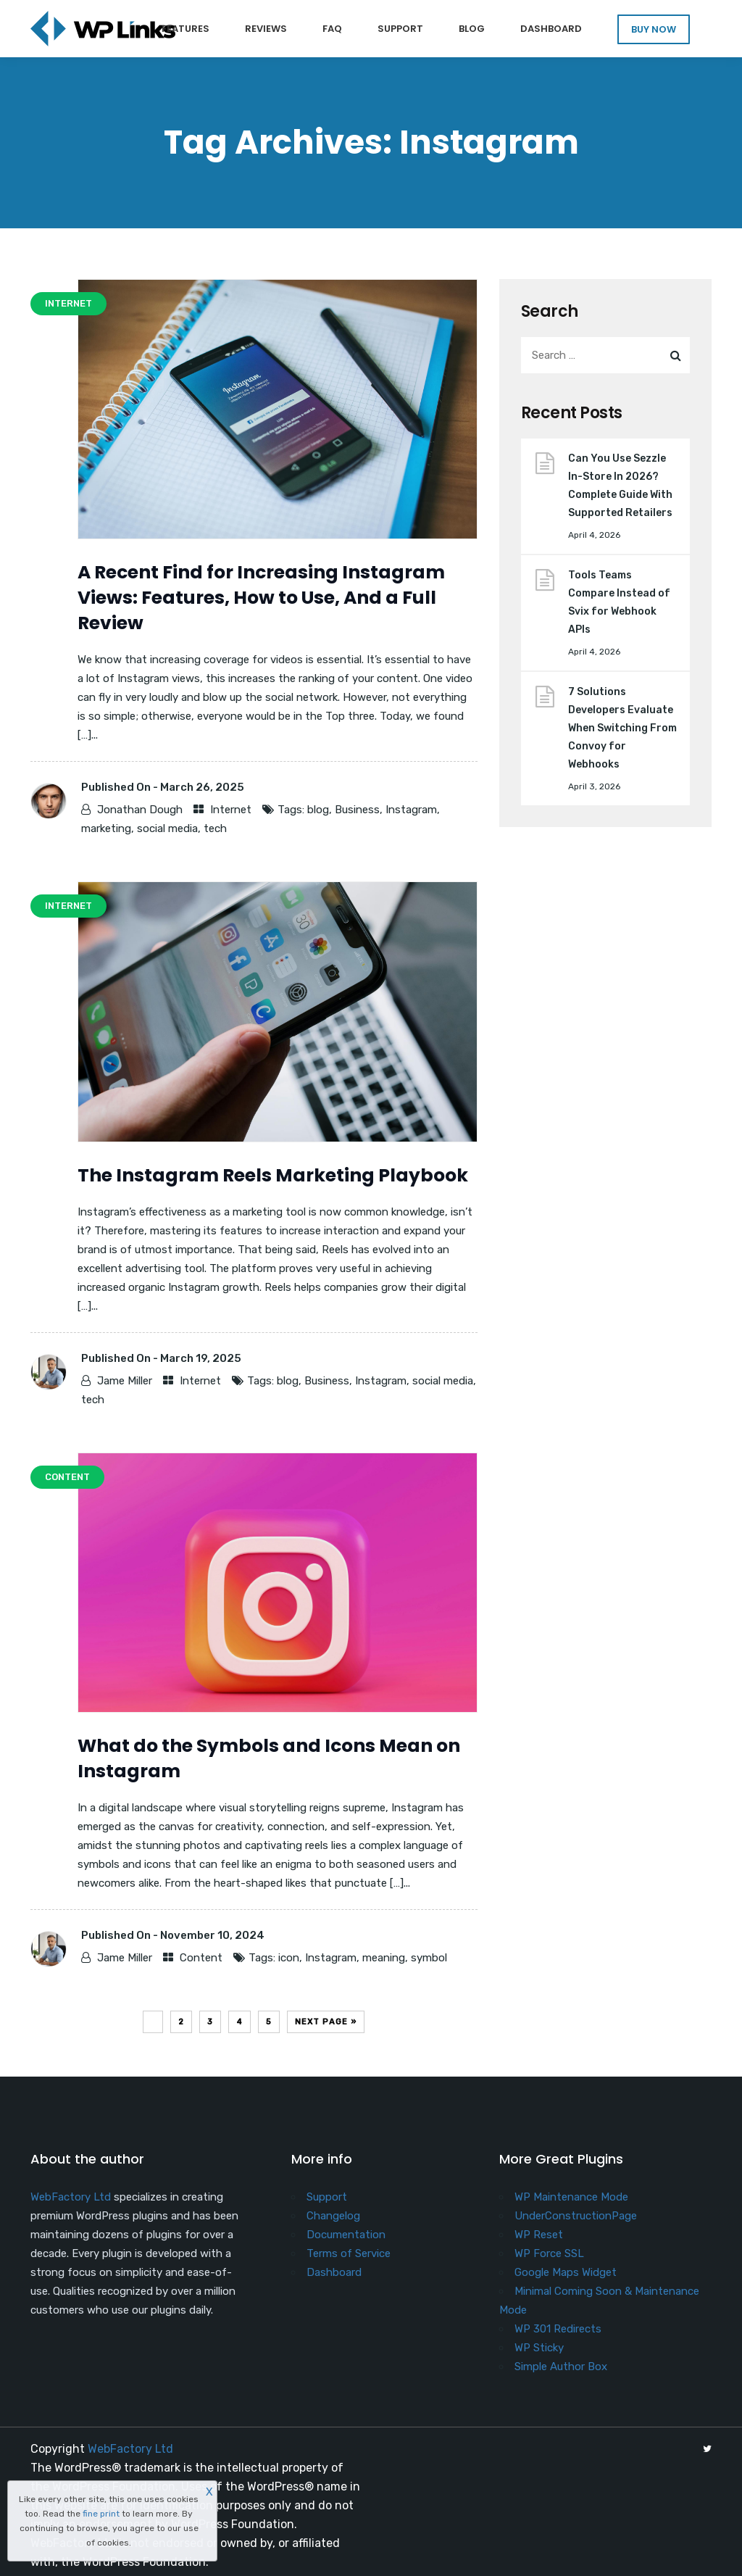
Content (201, 1957)
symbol (429, 1957)
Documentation (346, 2234)
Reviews (266, 29)
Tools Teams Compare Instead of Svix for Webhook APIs (619, 602)
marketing (106, 828)
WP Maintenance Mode (571, 2196)
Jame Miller (124, 1380)
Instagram (411, 809)
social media (167, 828)
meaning (383, 1957)
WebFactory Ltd (70, 2196)
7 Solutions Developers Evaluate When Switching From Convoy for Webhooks (622, 728)
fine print (101, 2514)
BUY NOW (653, 29)
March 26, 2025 (202, 787)
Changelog (333, 2215)
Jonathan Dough (140, 809)
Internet (230, 809)
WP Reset (538, 2234)
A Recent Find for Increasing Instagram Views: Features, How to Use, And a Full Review (261, 598)
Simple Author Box (560, 2366)
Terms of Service (349, 2253)
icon (288, 1957)
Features (185, 29)
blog (318, 809)
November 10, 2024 (212, 1935)
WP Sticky (539, 2347)
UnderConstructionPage (575, 2215)
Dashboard (551, 29)
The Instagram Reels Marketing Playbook (273, 1175)
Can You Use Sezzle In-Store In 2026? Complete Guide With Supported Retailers (620, 485)
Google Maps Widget (565, 2272)
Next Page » (326, 2022)
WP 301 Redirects (557, 2328)
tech (215, 828)
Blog (472, 29)
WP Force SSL (549, 2253)
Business (357, 809)
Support (400, 29)
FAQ (332, 29)
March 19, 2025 (200, 1358)
